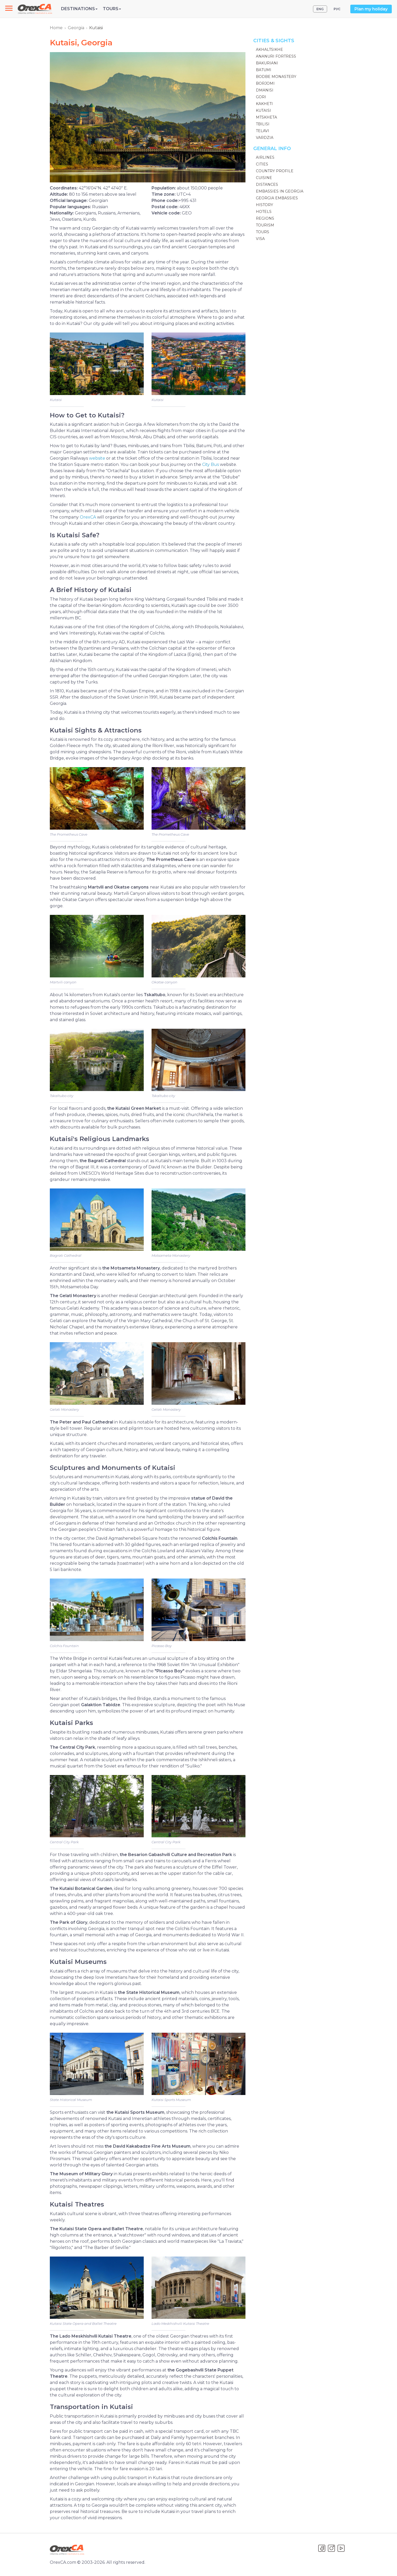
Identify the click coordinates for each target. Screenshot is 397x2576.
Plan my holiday (371, 9)
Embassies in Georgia (279, 191)
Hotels (264, 211)
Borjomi (265, 83)
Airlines (265, 157)
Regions (265, 218)
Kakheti (264, 103)
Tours (262, 232)
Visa (260, 238)
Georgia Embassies (277, 198)
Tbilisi (262, 124)
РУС (337, 9)
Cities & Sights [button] (273, 41)
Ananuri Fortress (276, 56)
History (264, 204)
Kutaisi (263, 110)
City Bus (210, 464)
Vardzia (264, 137)
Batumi (263, 69)
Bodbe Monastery (276, 76)
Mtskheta (266, 117)
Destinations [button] (79, 8)
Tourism (265, 225)
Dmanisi (264, 90)
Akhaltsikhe (269, 49)
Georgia (76, 27)
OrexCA (88, 517)
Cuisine (264, 177)
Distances (267, 184)
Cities (262, 164)
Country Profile (274, 171)
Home (56, 27)
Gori (261, 97)
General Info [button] (272, 148)
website (97, 458)
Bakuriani (267, 63)
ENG (320, 9)
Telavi (262, 130)
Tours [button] (112, 8)
